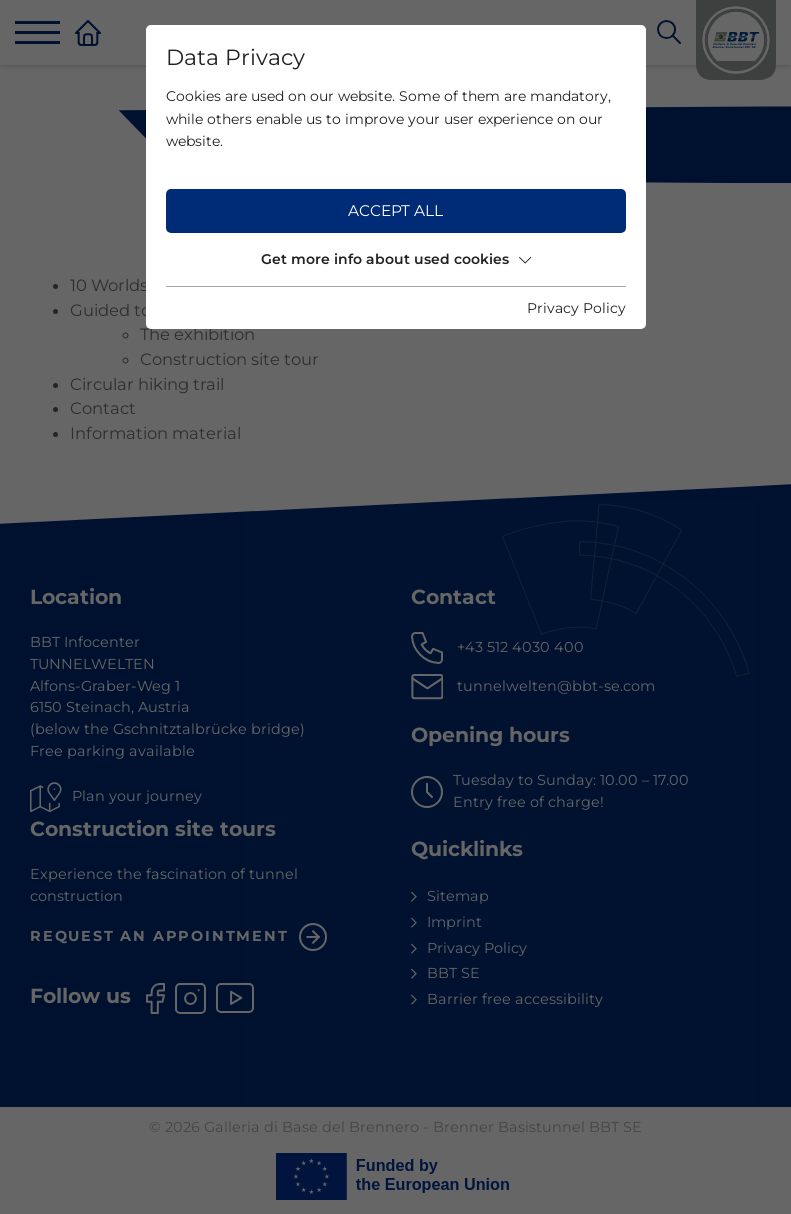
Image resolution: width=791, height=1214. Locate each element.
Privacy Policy (576, 308)
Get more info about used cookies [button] (396, 259)
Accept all (395, 210)
